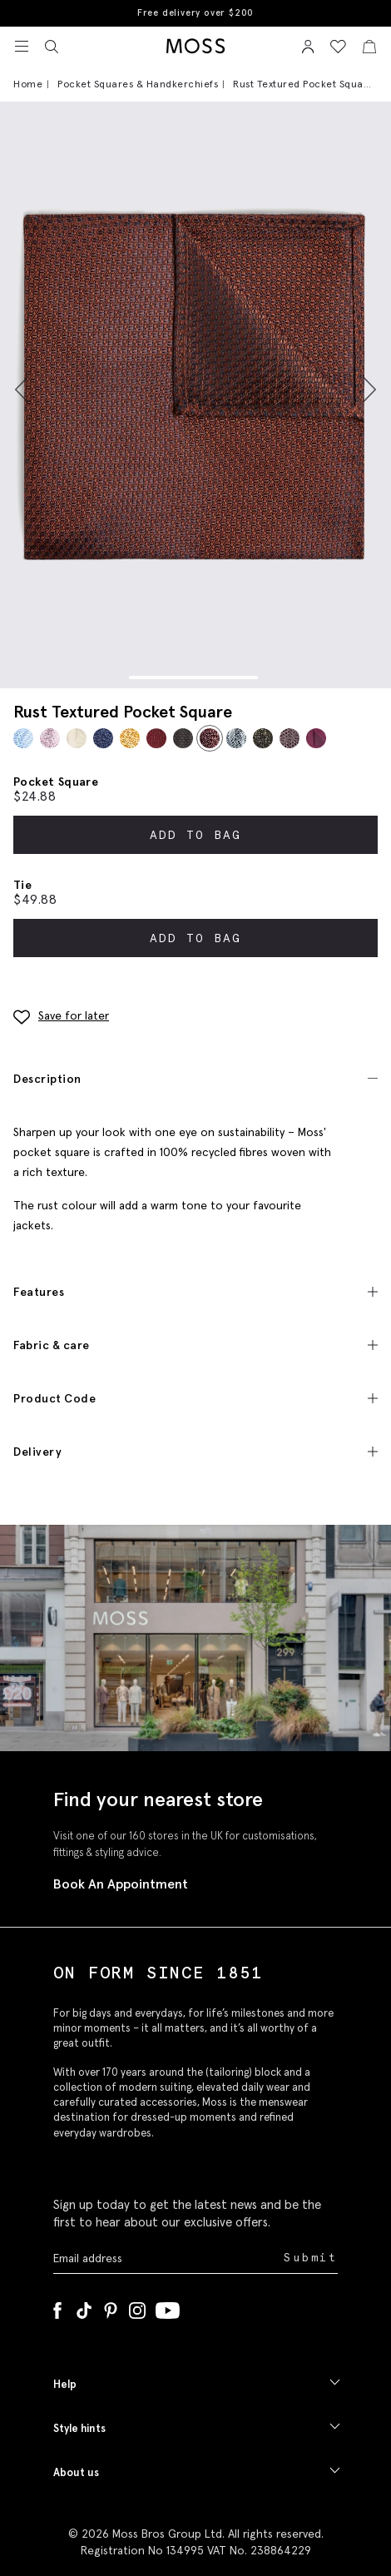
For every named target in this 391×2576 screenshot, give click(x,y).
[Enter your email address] (166, 2258)
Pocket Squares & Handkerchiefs (137, 83)
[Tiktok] (84, 2307)
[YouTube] (168, 2307)
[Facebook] (57, 2307)
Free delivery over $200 (195, 12)
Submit (311, 2258)
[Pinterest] (110, 2307)
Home (27, 83)
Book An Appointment (120, 1883)
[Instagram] (137, 2307)
